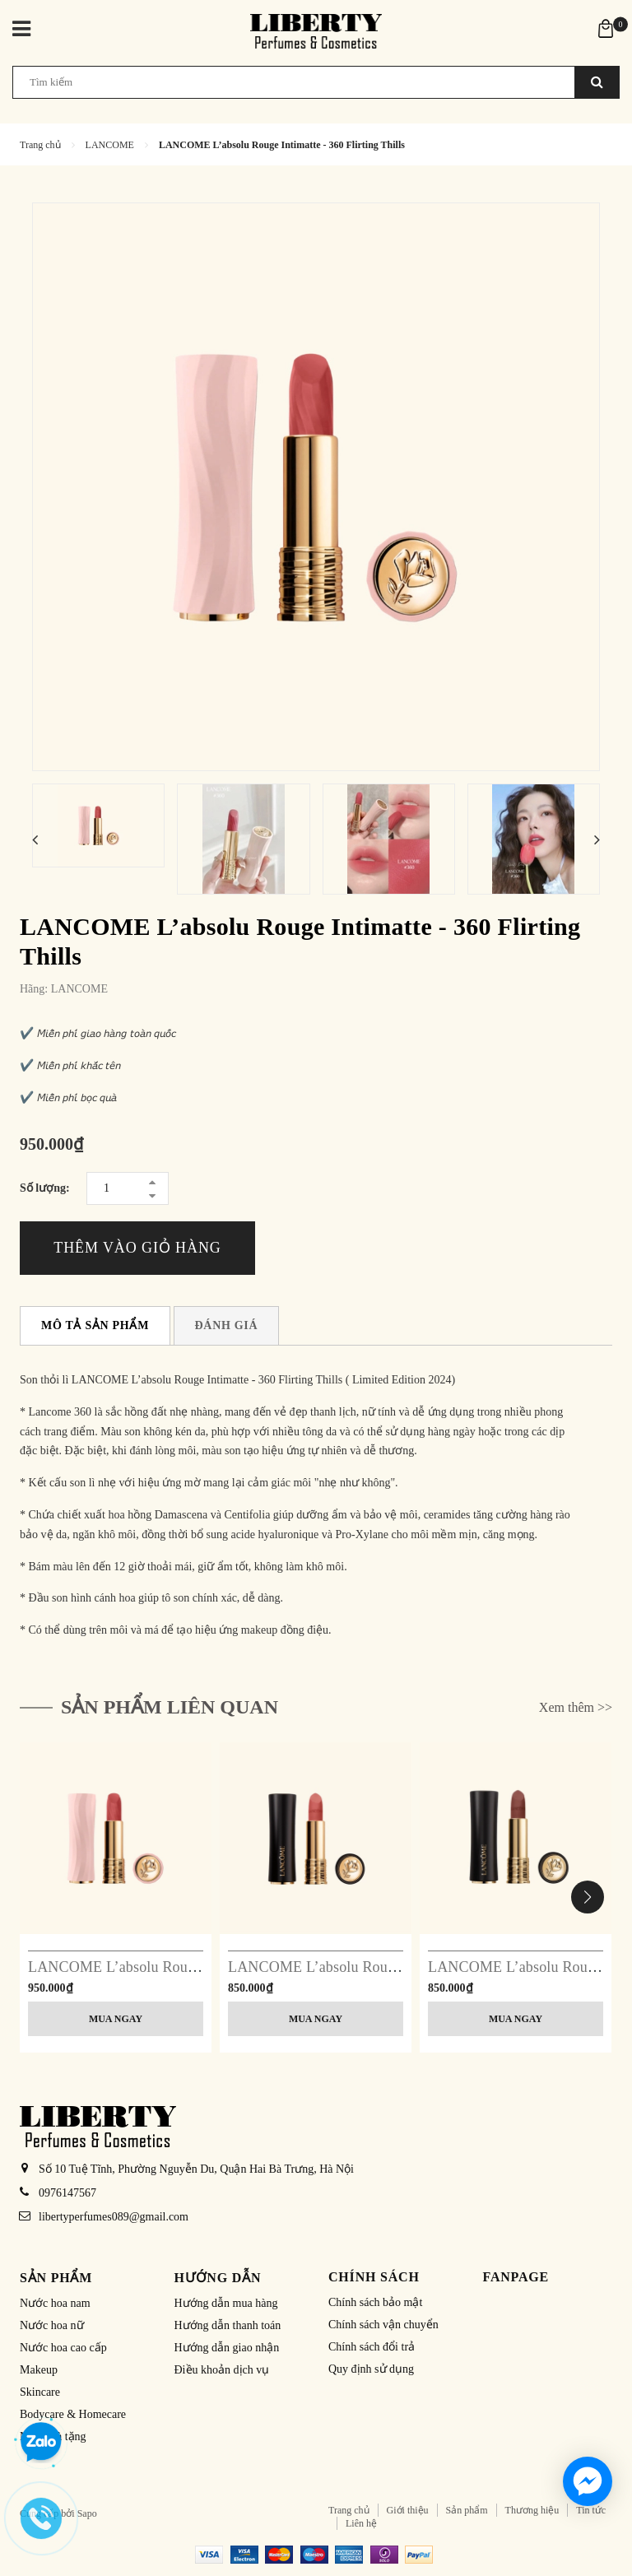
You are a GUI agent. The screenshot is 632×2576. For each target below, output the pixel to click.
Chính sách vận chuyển (383, 2324)
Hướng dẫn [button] (218, 2278)
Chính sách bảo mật (375, 2302)
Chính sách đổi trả (371, 2347)
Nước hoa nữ (52, 2325)
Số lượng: (45, 1188)
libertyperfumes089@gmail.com (113, 2217)
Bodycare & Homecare (73, 2414)
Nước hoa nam (55, 2303)
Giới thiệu (408, 2510)
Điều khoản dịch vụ (222, 2370)
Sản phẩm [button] (56, 2278)
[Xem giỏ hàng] (606, 27)
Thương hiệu (532, 2510)
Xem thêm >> (575, 1707)
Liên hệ (361, 2523)
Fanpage (516, 2277)
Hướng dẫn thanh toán (227, 2325)
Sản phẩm (467, 2510)
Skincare (40, 2392)
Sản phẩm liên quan (169, 1707)
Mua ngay (115, 2019)
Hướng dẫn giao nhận (227, 2347)
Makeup (39, 2370)
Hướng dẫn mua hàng (226, 2303)
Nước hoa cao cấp (63, 2347)
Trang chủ (348, 2510)
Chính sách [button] (374, 2277)
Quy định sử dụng (371, 2369)
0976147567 (67, 2193)
